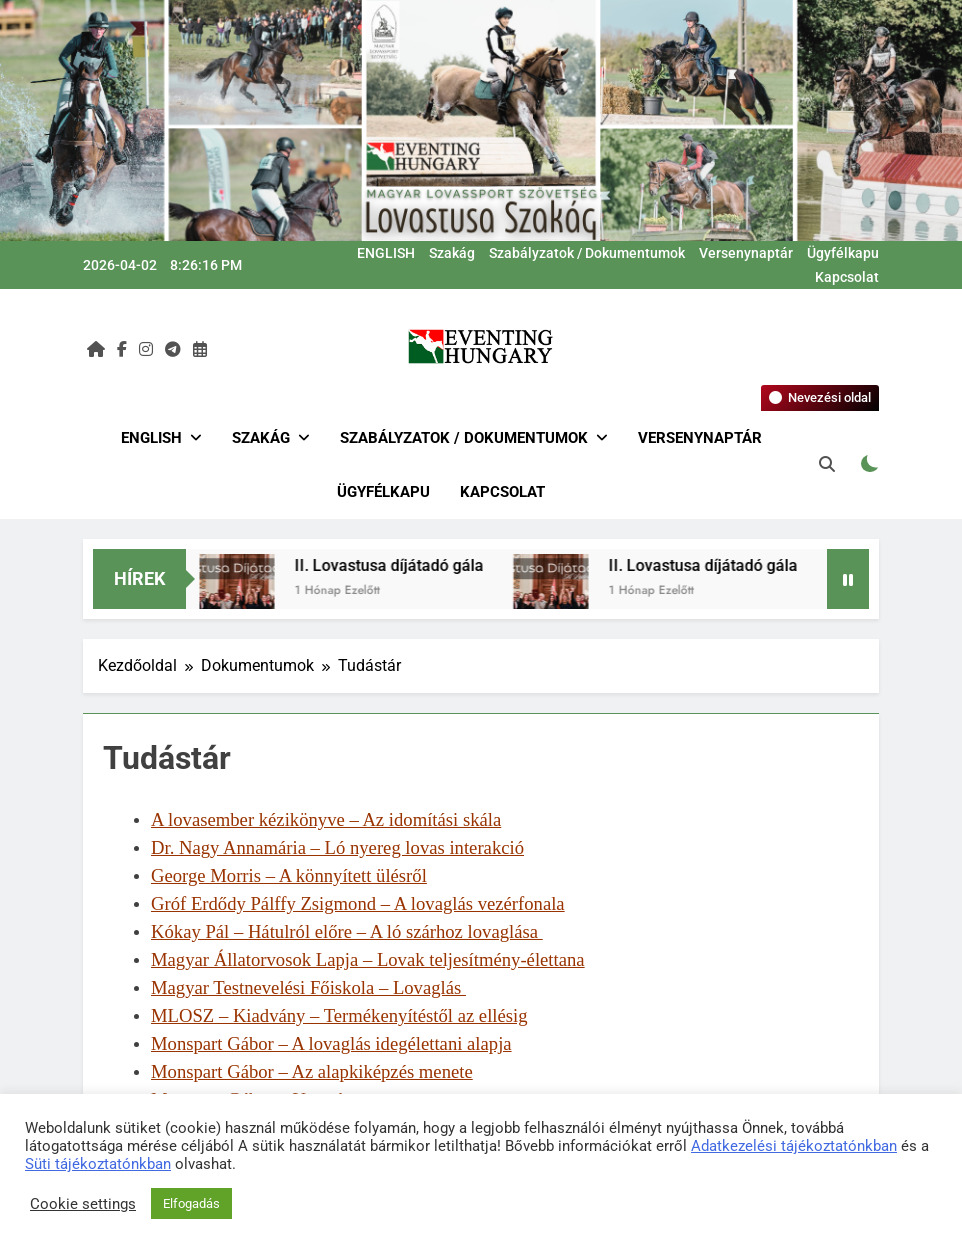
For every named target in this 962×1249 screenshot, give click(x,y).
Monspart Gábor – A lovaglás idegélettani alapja (331, 1043)
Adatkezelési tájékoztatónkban (794, 1146)
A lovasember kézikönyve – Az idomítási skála (326, 819)
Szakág (452, 253)
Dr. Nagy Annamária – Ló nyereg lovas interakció (337, 847)
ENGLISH (386, 253)
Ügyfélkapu (843, 253)
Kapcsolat (847, 277)
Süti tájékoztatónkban (98, 1164)
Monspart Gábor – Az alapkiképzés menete (312, 1071)
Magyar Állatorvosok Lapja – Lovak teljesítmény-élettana (368, 959)
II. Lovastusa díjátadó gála (397, 565)
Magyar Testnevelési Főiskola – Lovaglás (308, 987)
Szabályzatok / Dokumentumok (587, 253)
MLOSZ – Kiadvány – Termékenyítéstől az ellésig (339, 1015)
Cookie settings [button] (83, 1204)
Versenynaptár (746, 253)
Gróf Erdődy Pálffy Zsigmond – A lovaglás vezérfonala (358, 903)
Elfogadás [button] (191, 1203)
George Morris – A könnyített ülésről (289, 875)
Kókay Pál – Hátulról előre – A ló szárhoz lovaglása (347, 931)
